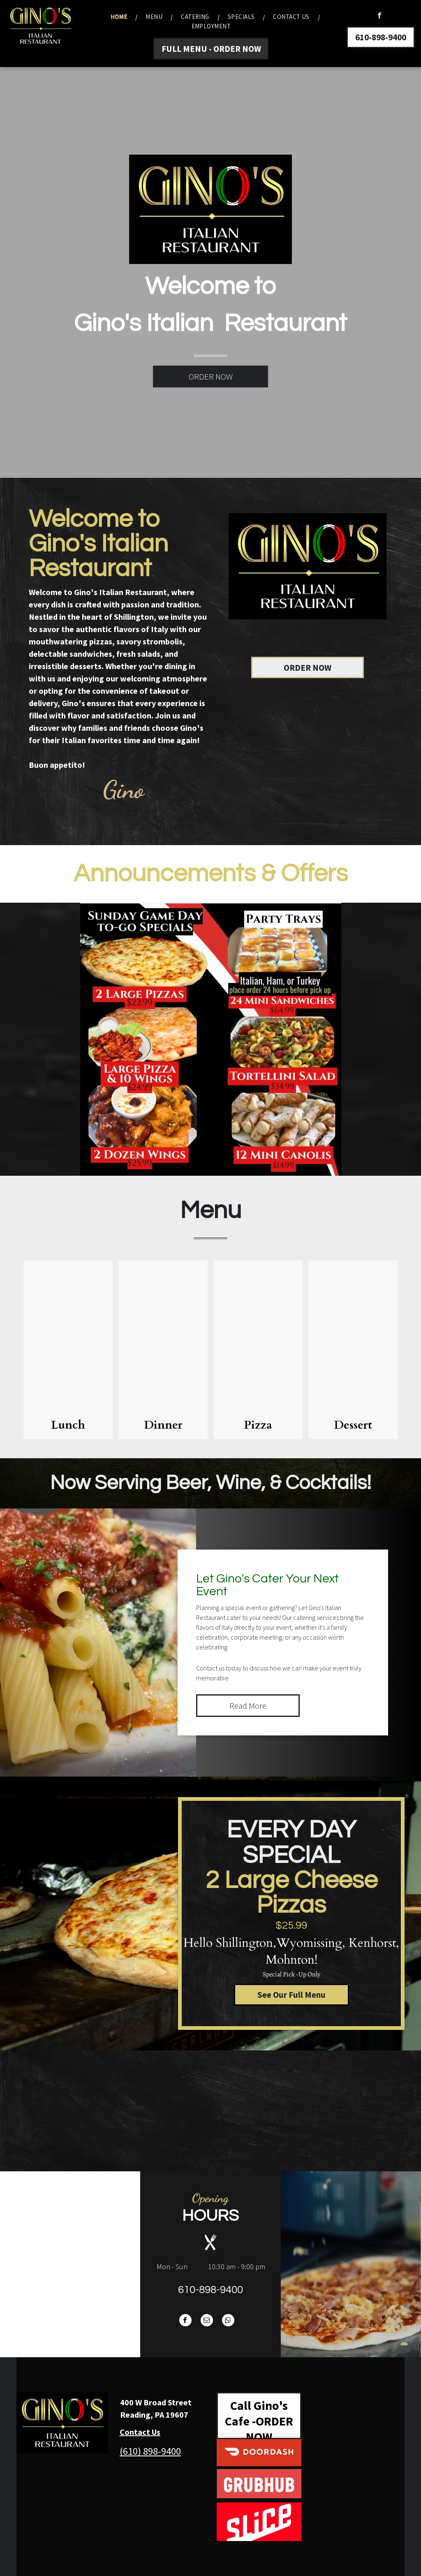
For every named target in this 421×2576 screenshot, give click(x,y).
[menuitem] (120, 17)
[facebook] (379, 16)
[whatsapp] (228, 2321)
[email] (207, 2321)
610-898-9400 (210, 2289)
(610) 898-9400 (150, 2451)
